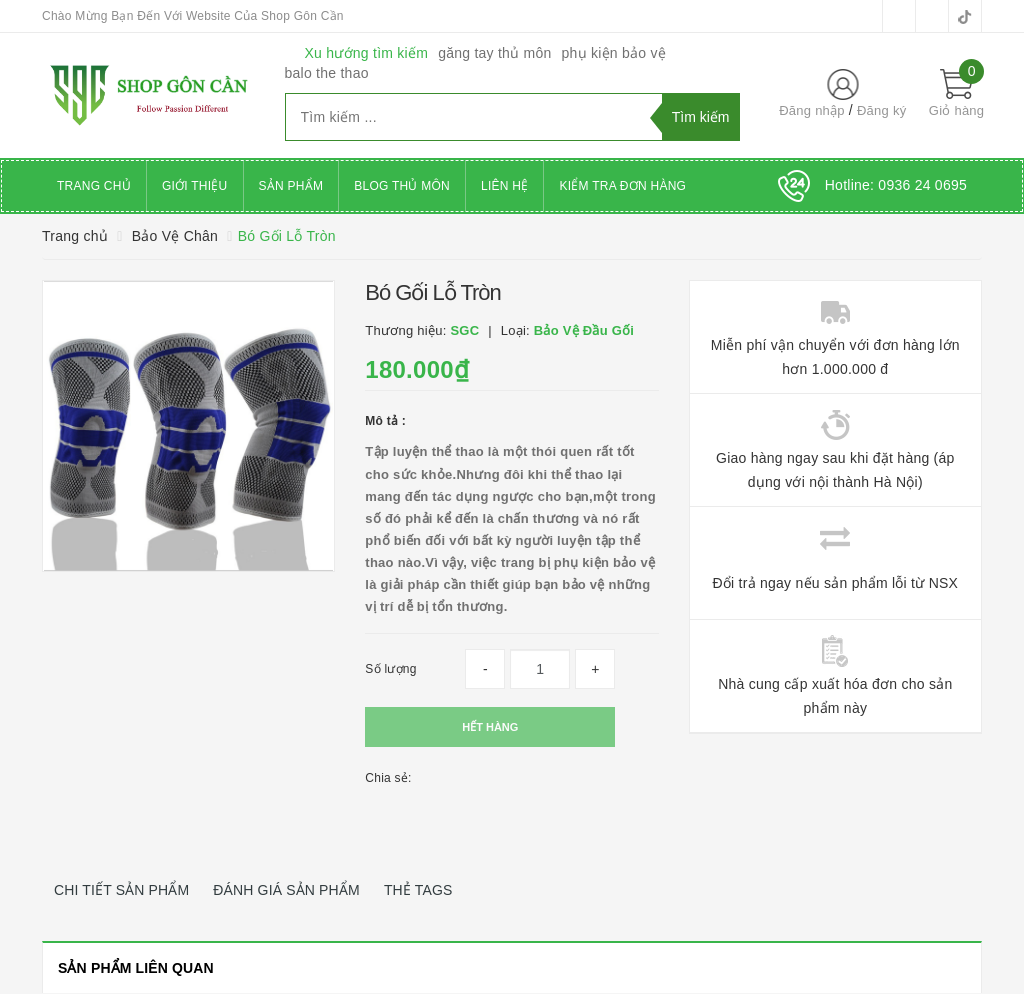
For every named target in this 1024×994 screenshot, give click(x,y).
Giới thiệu (195, 186)
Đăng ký (881, 110)
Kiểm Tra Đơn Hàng (622, 186)
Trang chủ (94, 186)
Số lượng (390, 669)
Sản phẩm (291, 186)
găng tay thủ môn (494, 53)
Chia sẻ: (388, 778)
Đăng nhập (812, 110)
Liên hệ (504, 186)
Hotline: (896, 185)
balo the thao (327, 73)
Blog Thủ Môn (402, 186)
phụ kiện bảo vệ (614, 53)
